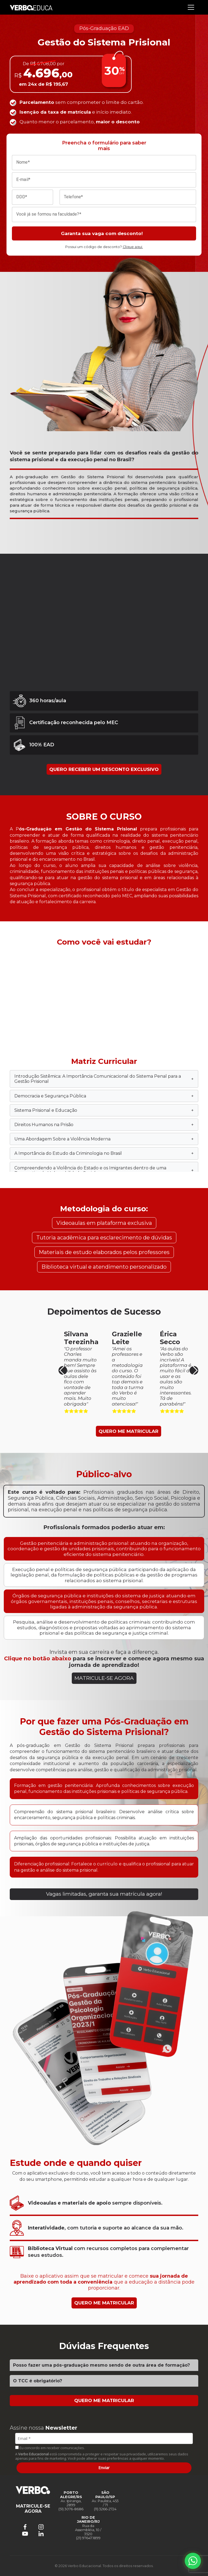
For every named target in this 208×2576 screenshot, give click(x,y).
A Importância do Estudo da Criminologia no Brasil (104, 1153)
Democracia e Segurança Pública (104, 1096)
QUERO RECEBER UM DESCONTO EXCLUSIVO (104, 769)
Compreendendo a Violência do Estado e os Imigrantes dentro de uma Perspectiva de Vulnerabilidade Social (104, 1170)
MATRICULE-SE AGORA (104, 1678)
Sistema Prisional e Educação (104, 1110)
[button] (194, 1370)
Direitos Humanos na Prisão (104, 1124)
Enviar (104, 2467)
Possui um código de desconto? (104, 247)
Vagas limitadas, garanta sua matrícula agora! (104, 1894)
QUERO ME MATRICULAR (128, 1431)
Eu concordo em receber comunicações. (50, 2448)
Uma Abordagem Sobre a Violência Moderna (104, 1139)
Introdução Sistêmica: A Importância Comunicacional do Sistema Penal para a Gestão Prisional (104, 1079)
